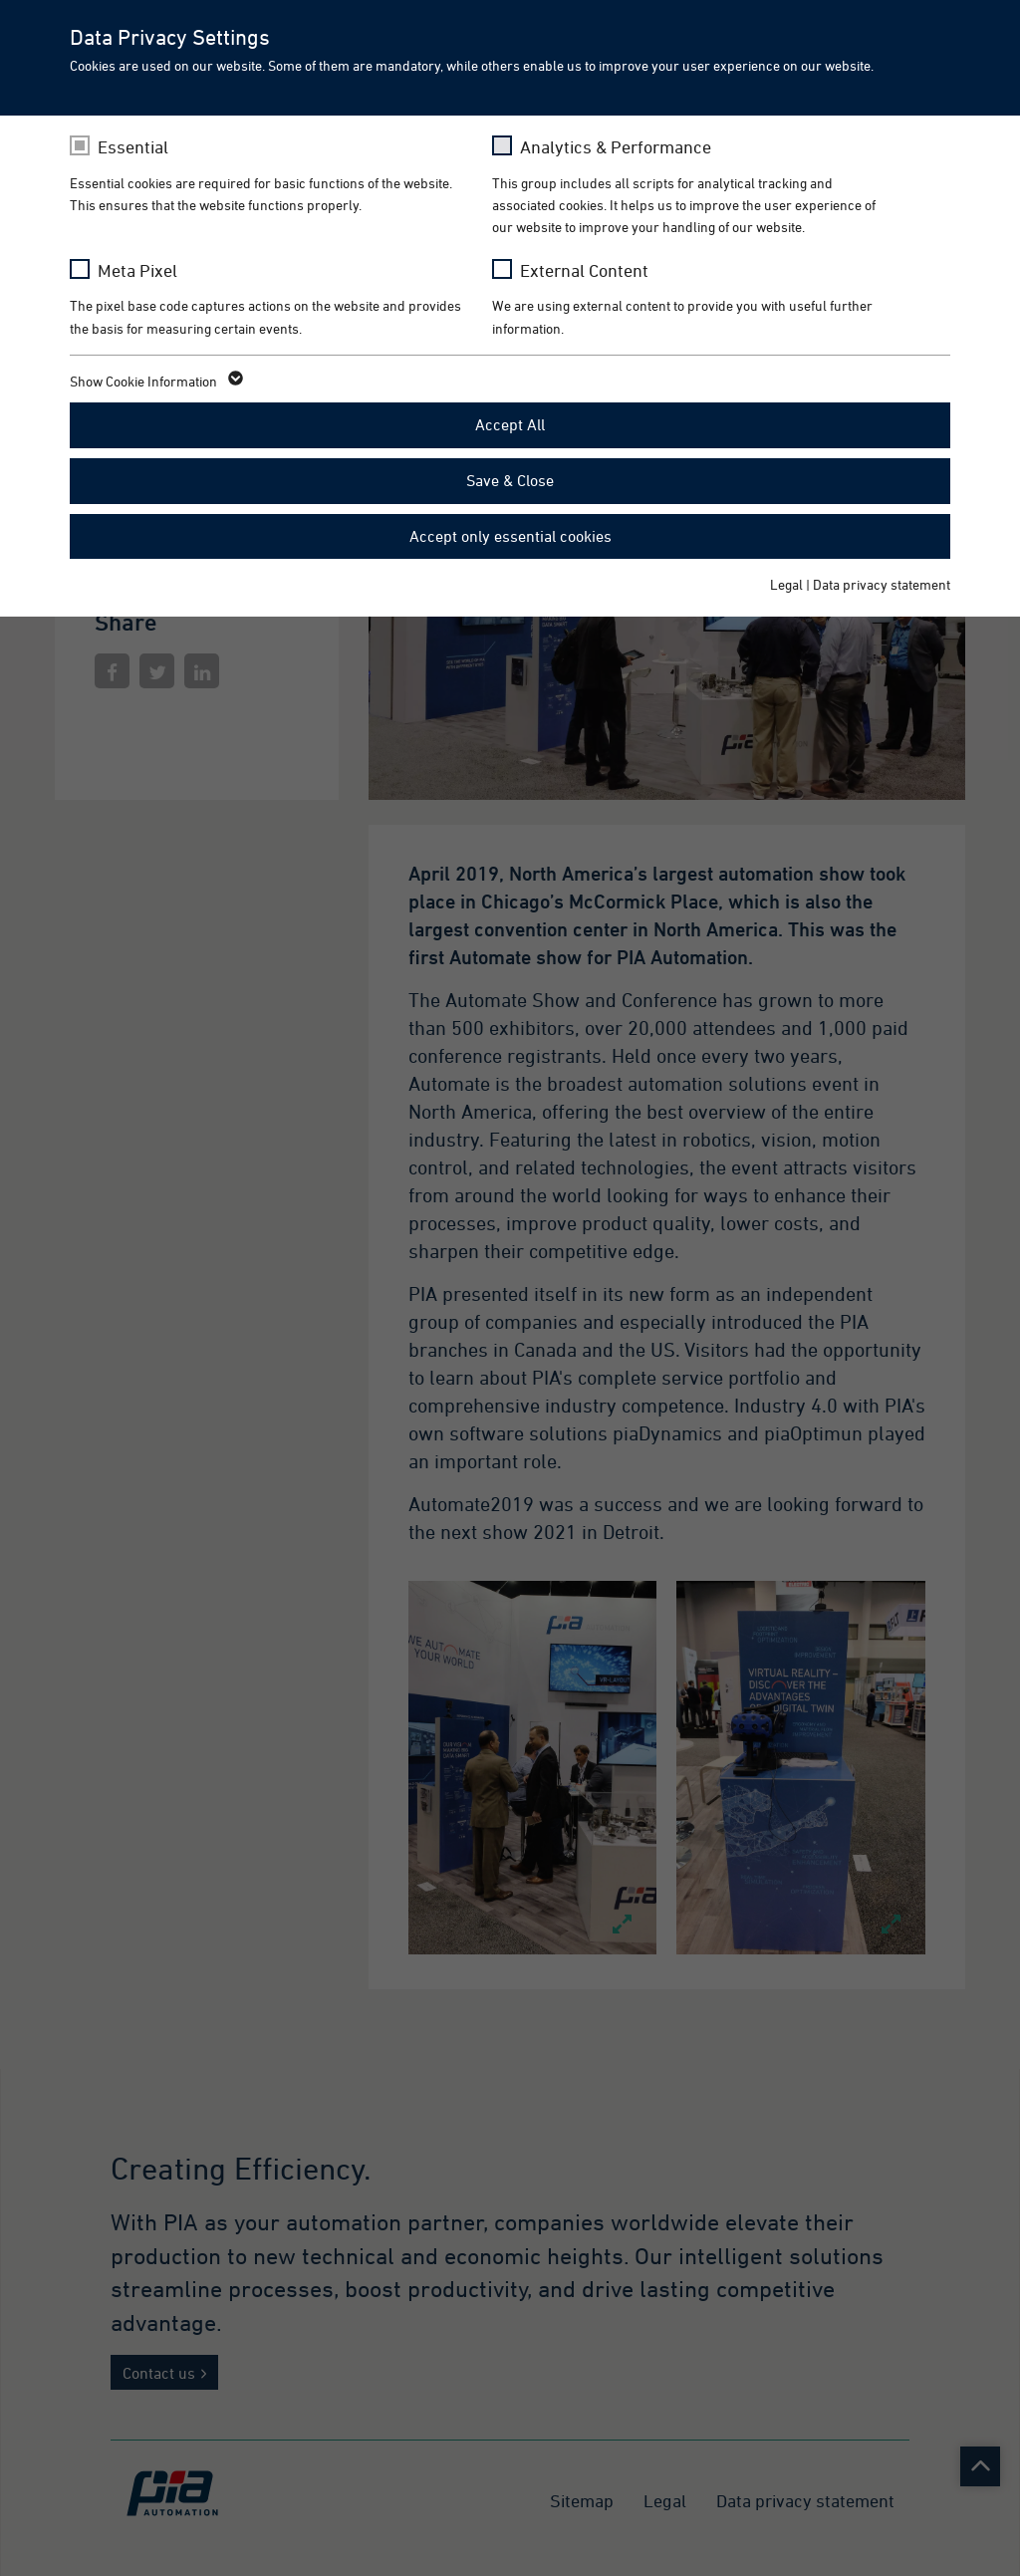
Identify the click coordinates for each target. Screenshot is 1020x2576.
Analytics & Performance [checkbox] (615, 146)
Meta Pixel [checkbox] (137, 270)
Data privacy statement (881, 584)
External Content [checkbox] (584, 270)
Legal (786, 584)
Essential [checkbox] (133, 146)
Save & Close (510, 480)
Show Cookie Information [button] (155, 381)
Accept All (510, 424)
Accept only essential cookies (510, 536)
